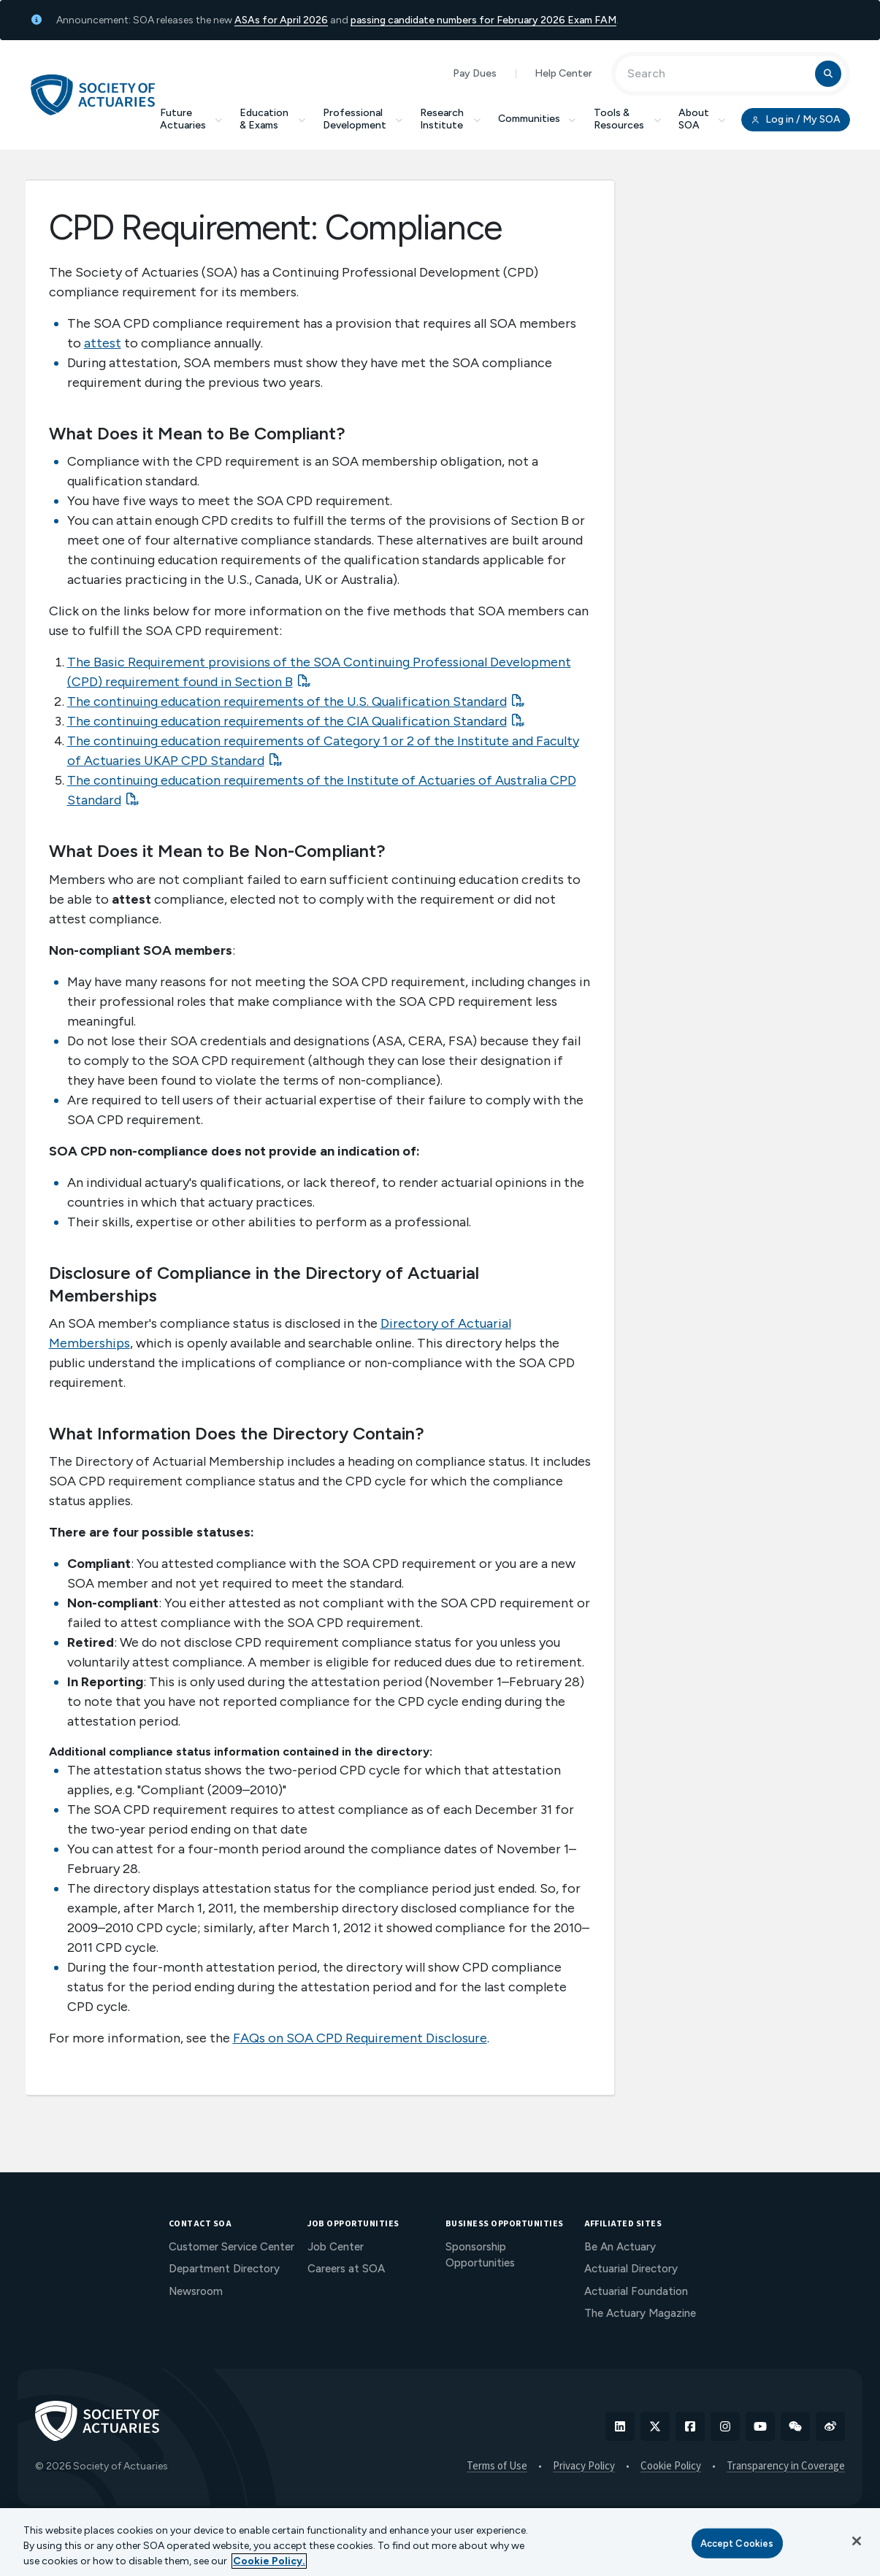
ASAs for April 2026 (281, 20)
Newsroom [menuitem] (196, 2291)
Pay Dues (475, 73)
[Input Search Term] (717, 74)
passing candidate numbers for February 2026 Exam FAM (483, 20)
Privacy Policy (584, 2466)
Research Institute (450, 119)
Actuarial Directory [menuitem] (631, 2268)
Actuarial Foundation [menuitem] (636, 2291)
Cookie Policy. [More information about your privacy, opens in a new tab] (269, 2561)
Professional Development (363, 119)
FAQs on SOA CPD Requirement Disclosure (360, 2038)
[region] (440, 2542)
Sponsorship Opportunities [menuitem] (480, 2255)
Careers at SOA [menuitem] (346, 2268)
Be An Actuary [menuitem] (620, 2246)
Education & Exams (272, 119)
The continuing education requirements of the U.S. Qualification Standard (287, 701)
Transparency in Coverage (786, 2466)
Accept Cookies (737, 2542)
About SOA (702, 119)
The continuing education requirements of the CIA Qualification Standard (287, 721)
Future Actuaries (191, 119)
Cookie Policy (670, 2466)
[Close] (857, 2541)
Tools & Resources (627, 119)
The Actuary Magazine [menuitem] (640, 2313)
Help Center (563, 73)
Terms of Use (497, 2466)
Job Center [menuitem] (335, 2246)
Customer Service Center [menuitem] (231, 2246)
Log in (795, 119)
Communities (537, 118)
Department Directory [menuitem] (224, 2268)
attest (102, 343)
